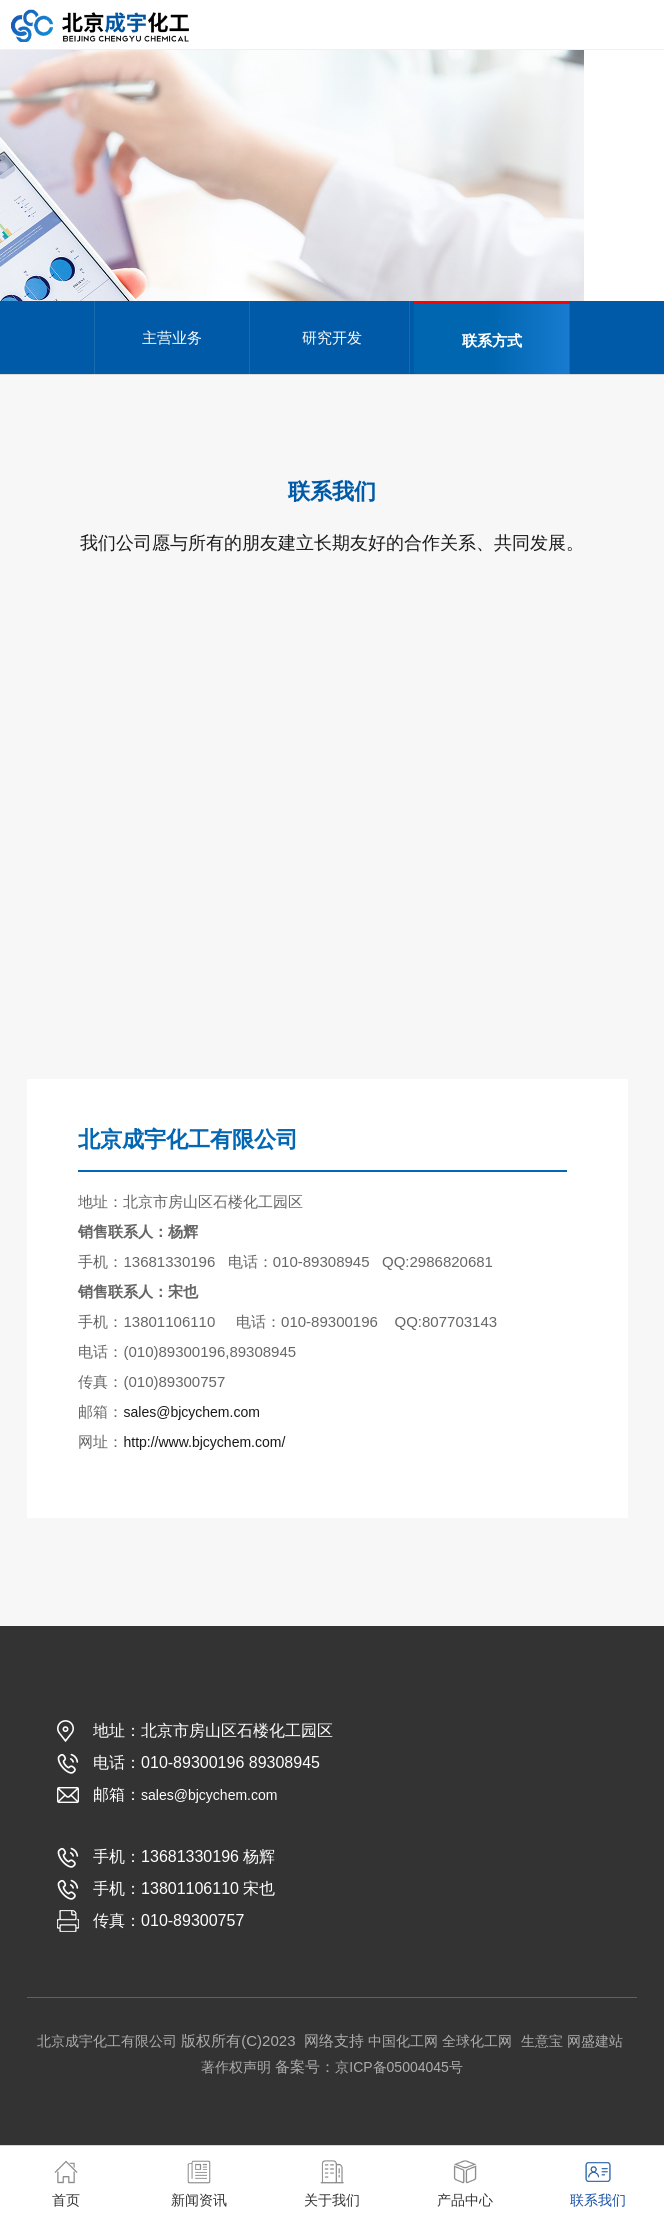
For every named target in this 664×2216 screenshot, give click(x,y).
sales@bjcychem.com (191, 1412)
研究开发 (332, 337)
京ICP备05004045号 (399, 2067)
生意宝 (542, 2041)
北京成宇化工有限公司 (107, 2041)
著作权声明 (236, 2067)
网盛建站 (595, 2041)
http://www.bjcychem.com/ (204, 1442)
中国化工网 (403, 2041)
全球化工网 (477, 2041)
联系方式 (492, 340)
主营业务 (172, 337)
